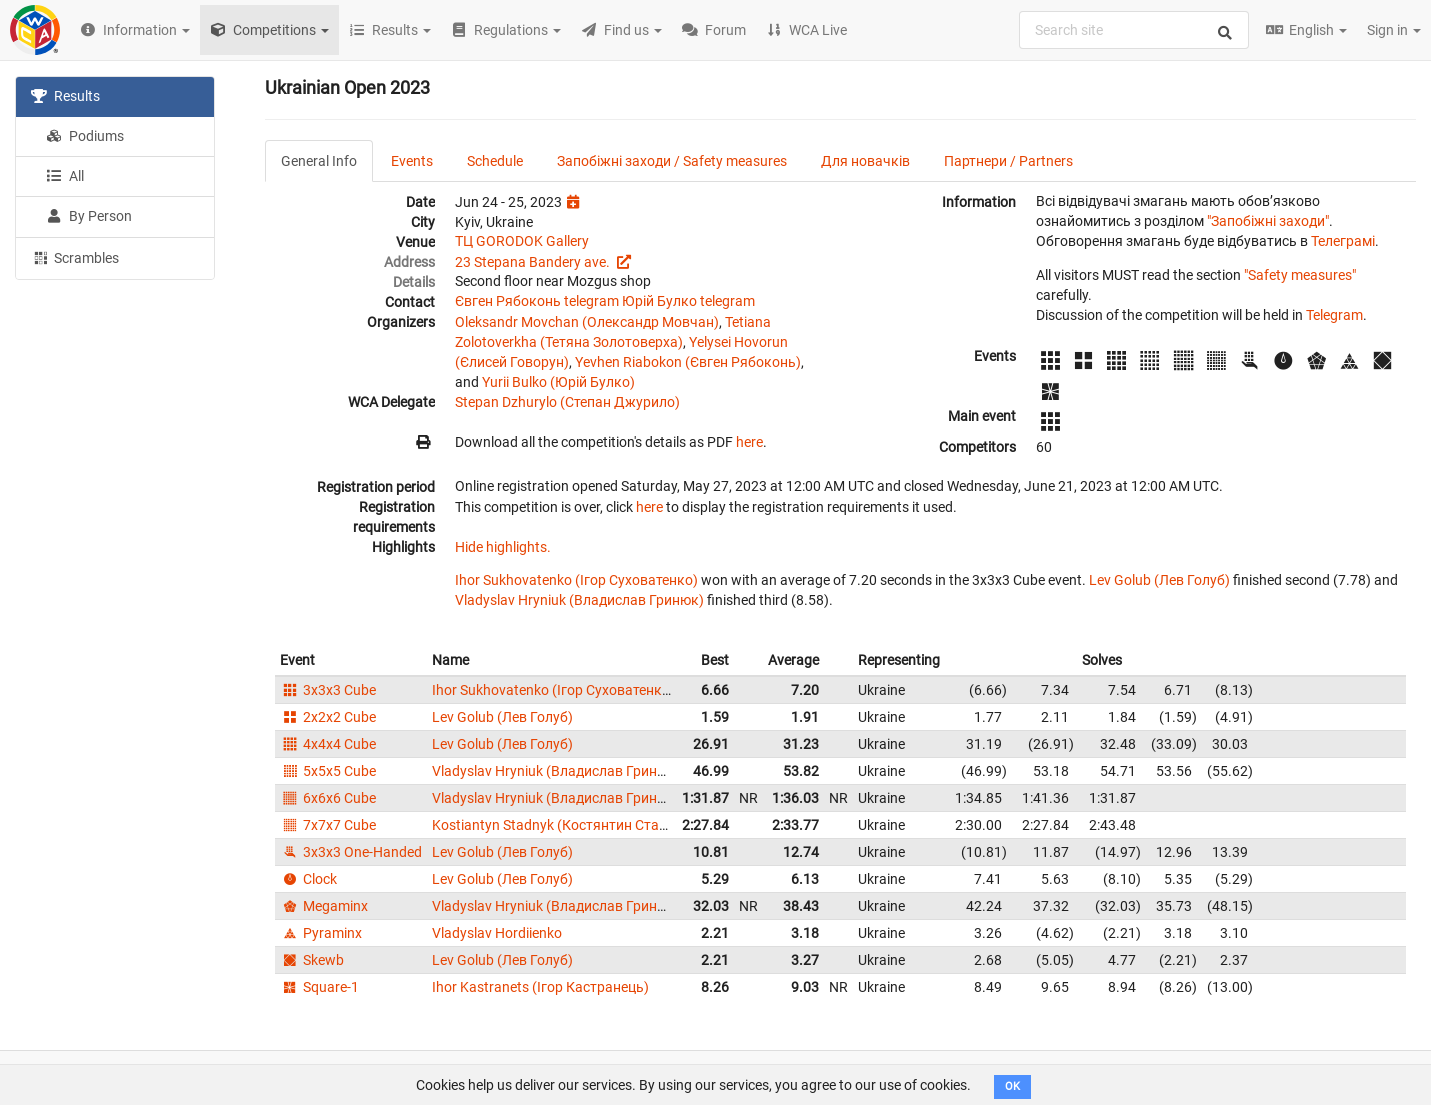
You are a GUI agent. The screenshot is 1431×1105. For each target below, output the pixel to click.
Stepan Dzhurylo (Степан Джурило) (567, 402)
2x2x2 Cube (328, 717)
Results (65, 96)
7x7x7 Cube (328, 825)
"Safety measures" (1300, 275)
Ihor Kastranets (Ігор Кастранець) (540, 987)
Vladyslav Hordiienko (497, 933)
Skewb (312, 960)
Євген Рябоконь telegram (537, 301)
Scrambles (75, 257)
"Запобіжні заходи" (1268, 221)
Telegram (1334, 315)
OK (1012, 1086)
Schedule (495, 161)
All (65, 176)
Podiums (85, 136)
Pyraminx (321, 933)
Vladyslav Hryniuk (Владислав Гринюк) (579, 600)
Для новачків (865, 161)
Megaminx (324, 906)
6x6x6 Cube (328, 798)
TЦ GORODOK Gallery (522, 241)
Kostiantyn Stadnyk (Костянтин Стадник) (564, 825)
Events (412, 161)
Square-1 (319, 987)
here (749, 442)
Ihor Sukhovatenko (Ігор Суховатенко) (576, 580)
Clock (308, 879)
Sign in (1394, 30)
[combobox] (1134, 30)
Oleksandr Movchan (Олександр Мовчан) (587, 322)
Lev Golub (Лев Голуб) (1159, 580)
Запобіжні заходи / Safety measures (672, 161)
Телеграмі (1343, 241)
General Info (319, 161)
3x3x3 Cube (328, 690)
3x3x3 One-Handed (351, 852)
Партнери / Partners (1008, 161)
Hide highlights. (503, 547)
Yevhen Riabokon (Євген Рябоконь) (688, 362)
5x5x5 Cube (328, 771)
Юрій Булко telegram (688, 301)
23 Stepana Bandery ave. (534, 262)
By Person (89, 216)
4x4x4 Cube (328, 744)
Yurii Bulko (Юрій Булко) (558, 382)
